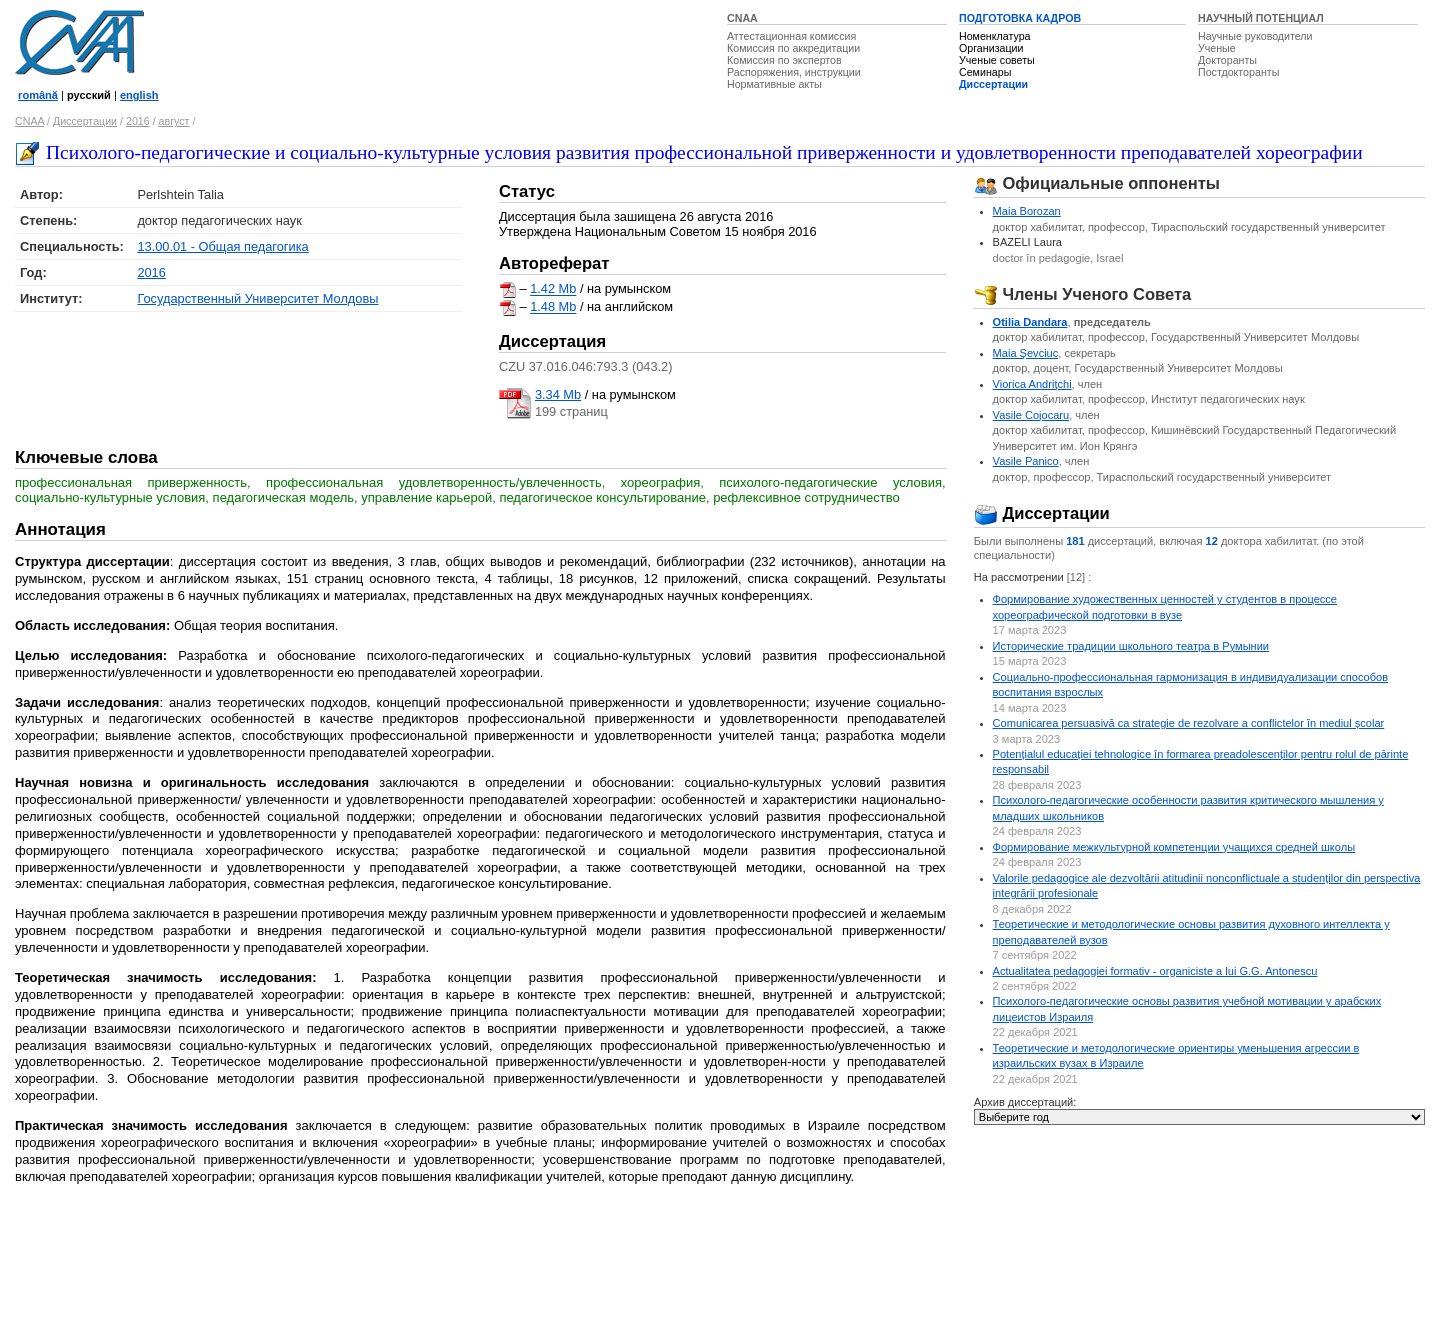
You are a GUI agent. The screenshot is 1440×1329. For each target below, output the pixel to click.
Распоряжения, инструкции (794, 72)
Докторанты (1227, 60)
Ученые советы (997, 60)
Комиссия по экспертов (784, 60)
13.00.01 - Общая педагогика (222, 246)
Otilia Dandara (1030, 322)
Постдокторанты (1238, 72)
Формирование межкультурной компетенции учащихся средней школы (1174, 847)
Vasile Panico (1026, 461)
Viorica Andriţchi (1032, 384)
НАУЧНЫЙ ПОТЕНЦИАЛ (1261, 18)
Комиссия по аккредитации (793, 48)
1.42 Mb (553, 289)
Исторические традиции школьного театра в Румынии (1131, 646)
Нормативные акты (774, 84)
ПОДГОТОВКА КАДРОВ (1020, 18)
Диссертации (993, 84)
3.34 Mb (558, 394)
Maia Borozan (1027, 211)
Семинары (985, 72)
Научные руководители (1255, 36)
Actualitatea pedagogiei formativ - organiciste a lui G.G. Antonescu (1155, 971)
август (174, 121)
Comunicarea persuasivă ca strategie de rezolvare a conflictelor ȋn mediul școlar (1189, 723)
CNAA (742, 18)
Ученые (1217, 48)
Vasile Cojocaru (1031, 415)
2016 (138, 121)
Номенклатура (995, 36)
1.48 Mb (553, 307)
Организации (991, 48)
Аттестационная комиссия (791, 36)
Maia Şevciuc (1026, 353)
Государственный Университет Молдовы (257, 298)
